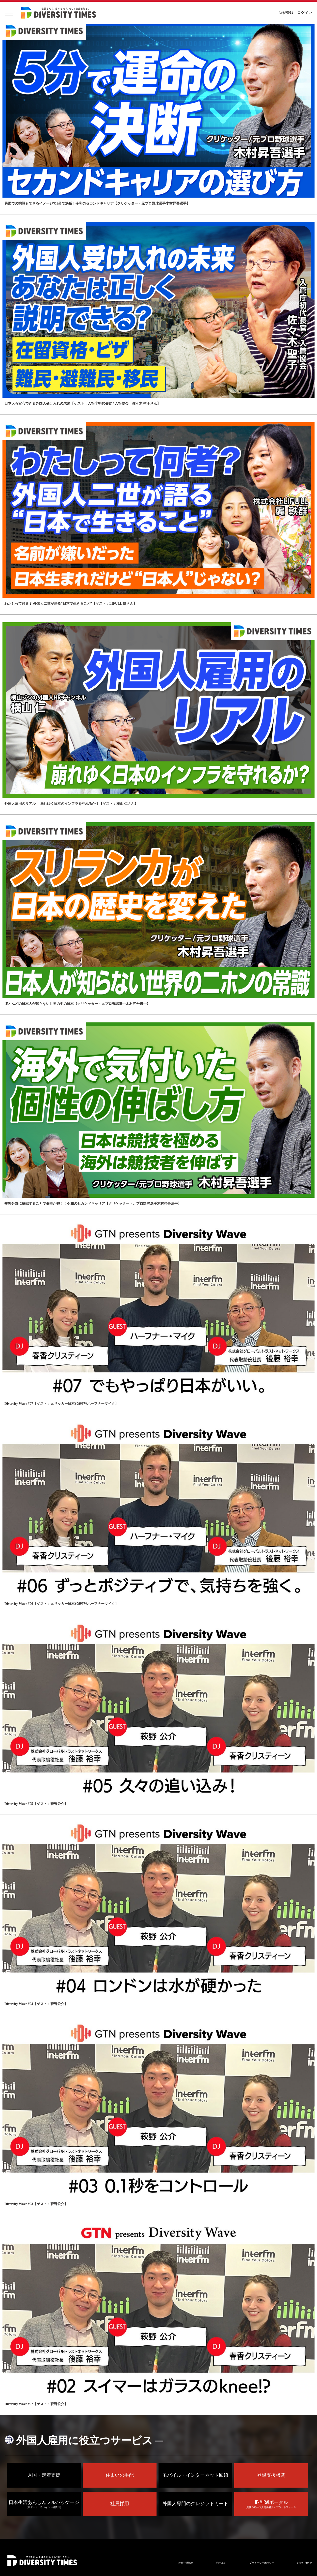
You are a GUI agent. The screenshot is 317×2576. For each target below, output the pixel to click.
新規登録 (286, 13)
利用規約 (220, 2565)
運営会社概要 (190, 2565)
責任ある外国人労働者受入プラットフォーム (271, 2506)
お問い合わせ (300, 2565)
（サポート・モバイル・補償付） (44, 2506)
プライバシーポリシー (258, 2565)
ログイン (304, 13)
